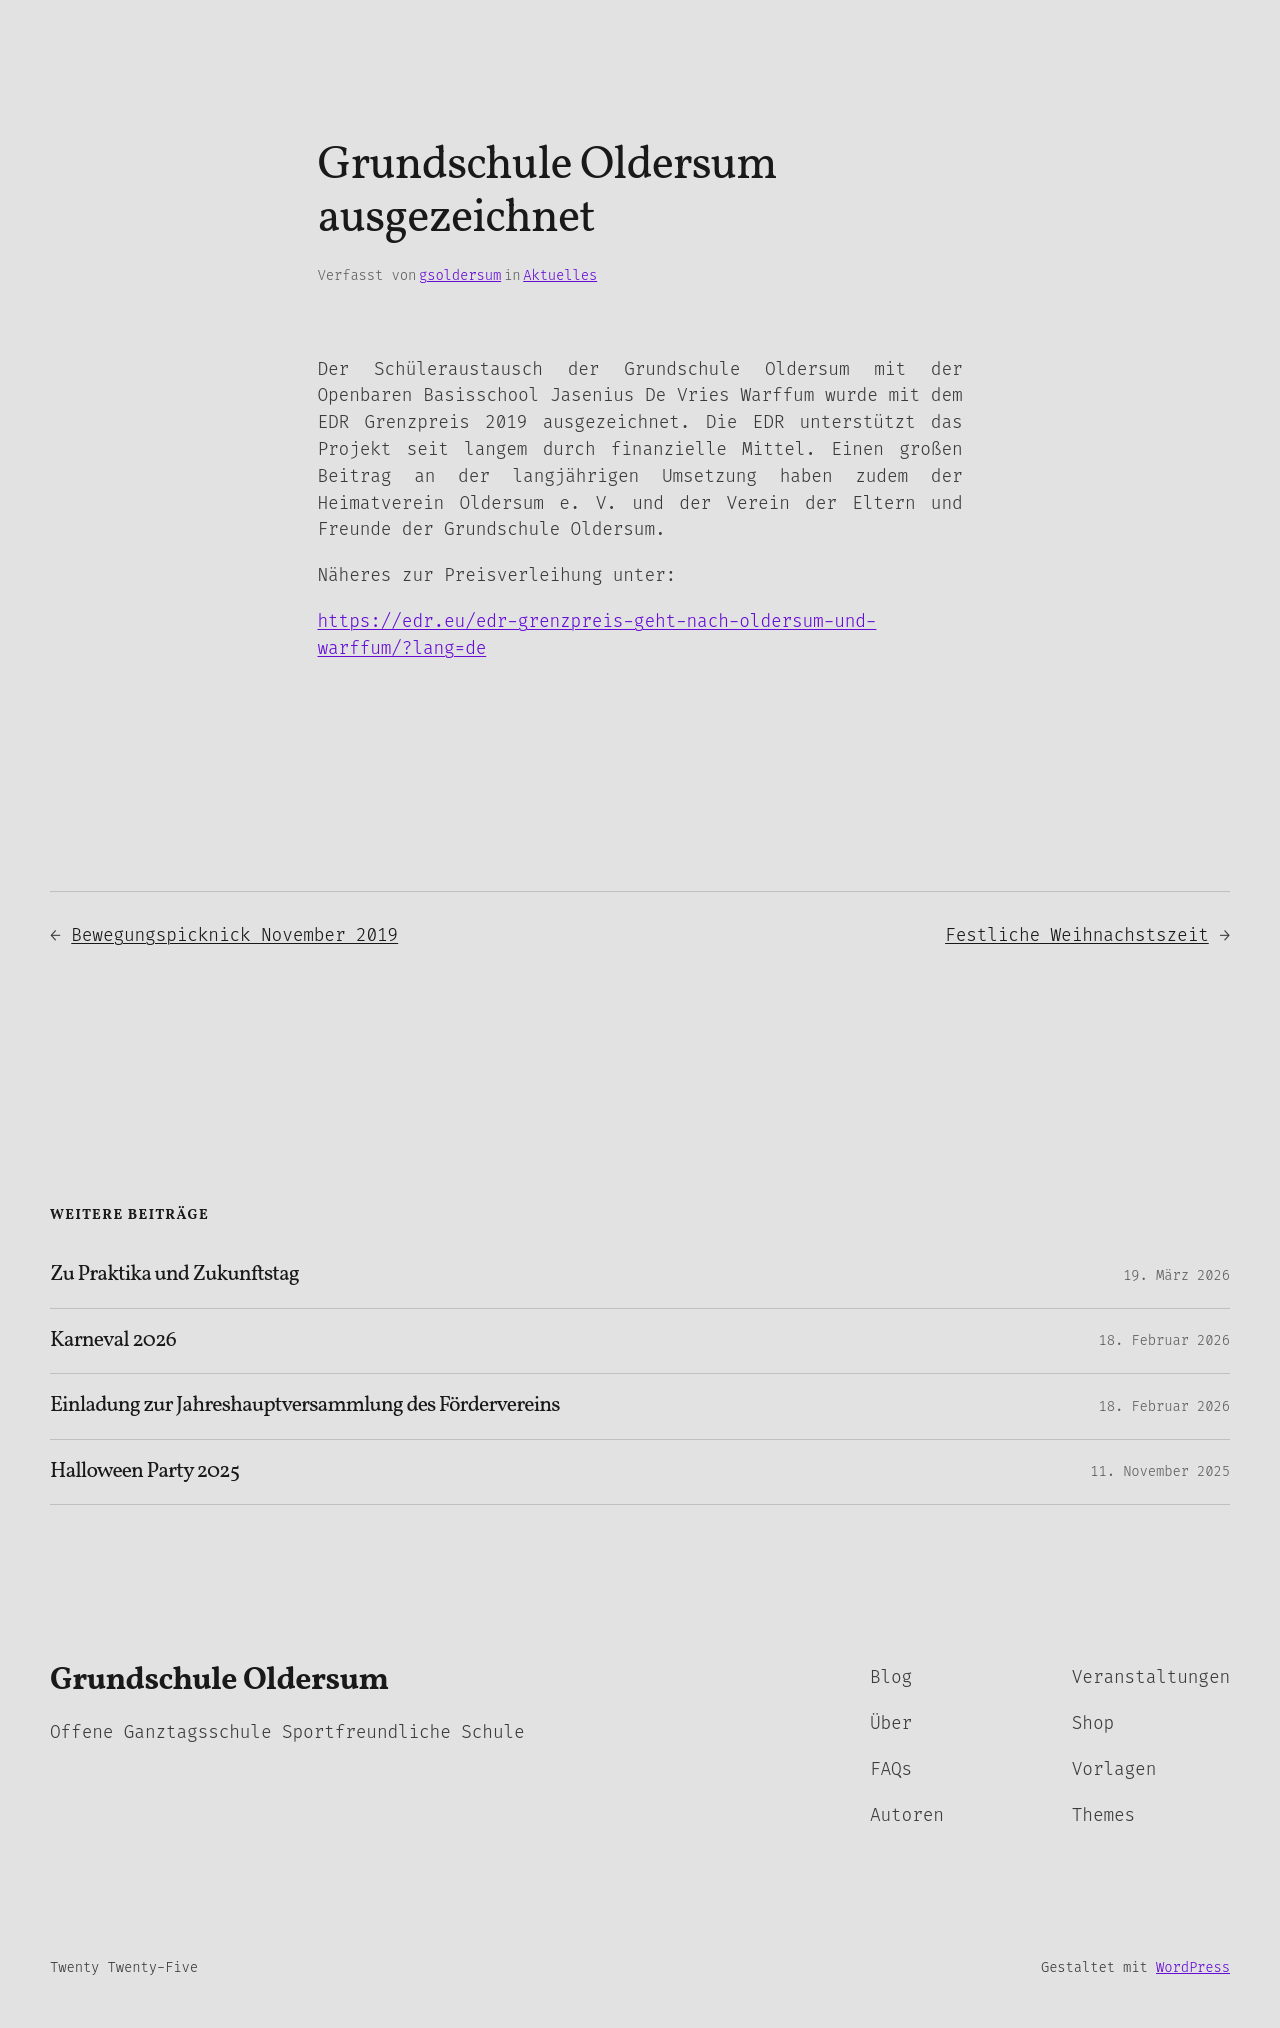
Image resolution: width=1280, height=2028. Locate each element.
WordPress (1193, 1967)
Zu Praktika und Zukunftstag (174, 1275)
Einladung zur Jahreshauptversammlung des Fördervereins (305, 1406)
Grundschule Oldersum (219, 1681)
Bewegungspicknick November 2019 (234, 935)
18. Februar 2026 (1164, 1340)
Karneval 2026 (113, 1341)
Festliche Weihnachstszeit (1077, 935)
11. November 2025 (1160, 1471)
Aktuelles (560, 275)
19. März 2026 (1176, 1275)
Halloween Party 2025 (144, 1472)
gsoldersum (460, 275)
